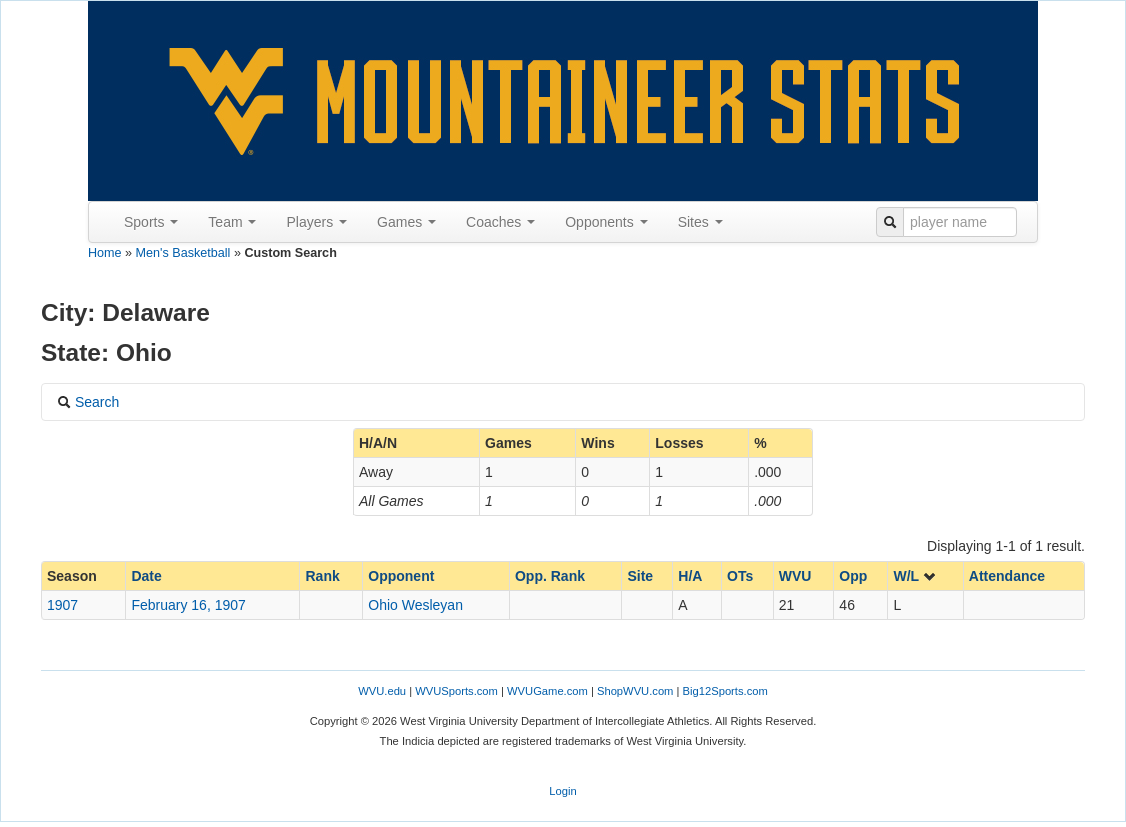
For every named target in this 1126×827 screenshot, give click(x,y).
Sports (151, 222)
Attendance (1007, 576)
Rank (322, 576)
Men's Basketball (183, 253)
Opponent (401, 576)
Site (640, 576)
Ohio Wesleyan (415, 605)
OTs (740, 576)
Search (88, 402)
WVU (795, 576)
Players (316, 222)
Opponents (606, 222)
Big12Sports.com (725, 691)
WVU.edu (382, 691)
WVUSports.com (456, 691)
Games (406, 222)
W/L (914, 576)
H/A (690, 576)
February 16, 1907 (188, 605)
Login (562, 791)
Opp (853, 576)
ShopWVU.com (635, 691)
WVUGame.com (547, 691)
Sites (700, 222)
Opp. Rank (550, 576)
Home (105, 253)
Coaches (500, 222)
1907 (62, 605)
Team (232, 222)
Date (146, 576)
